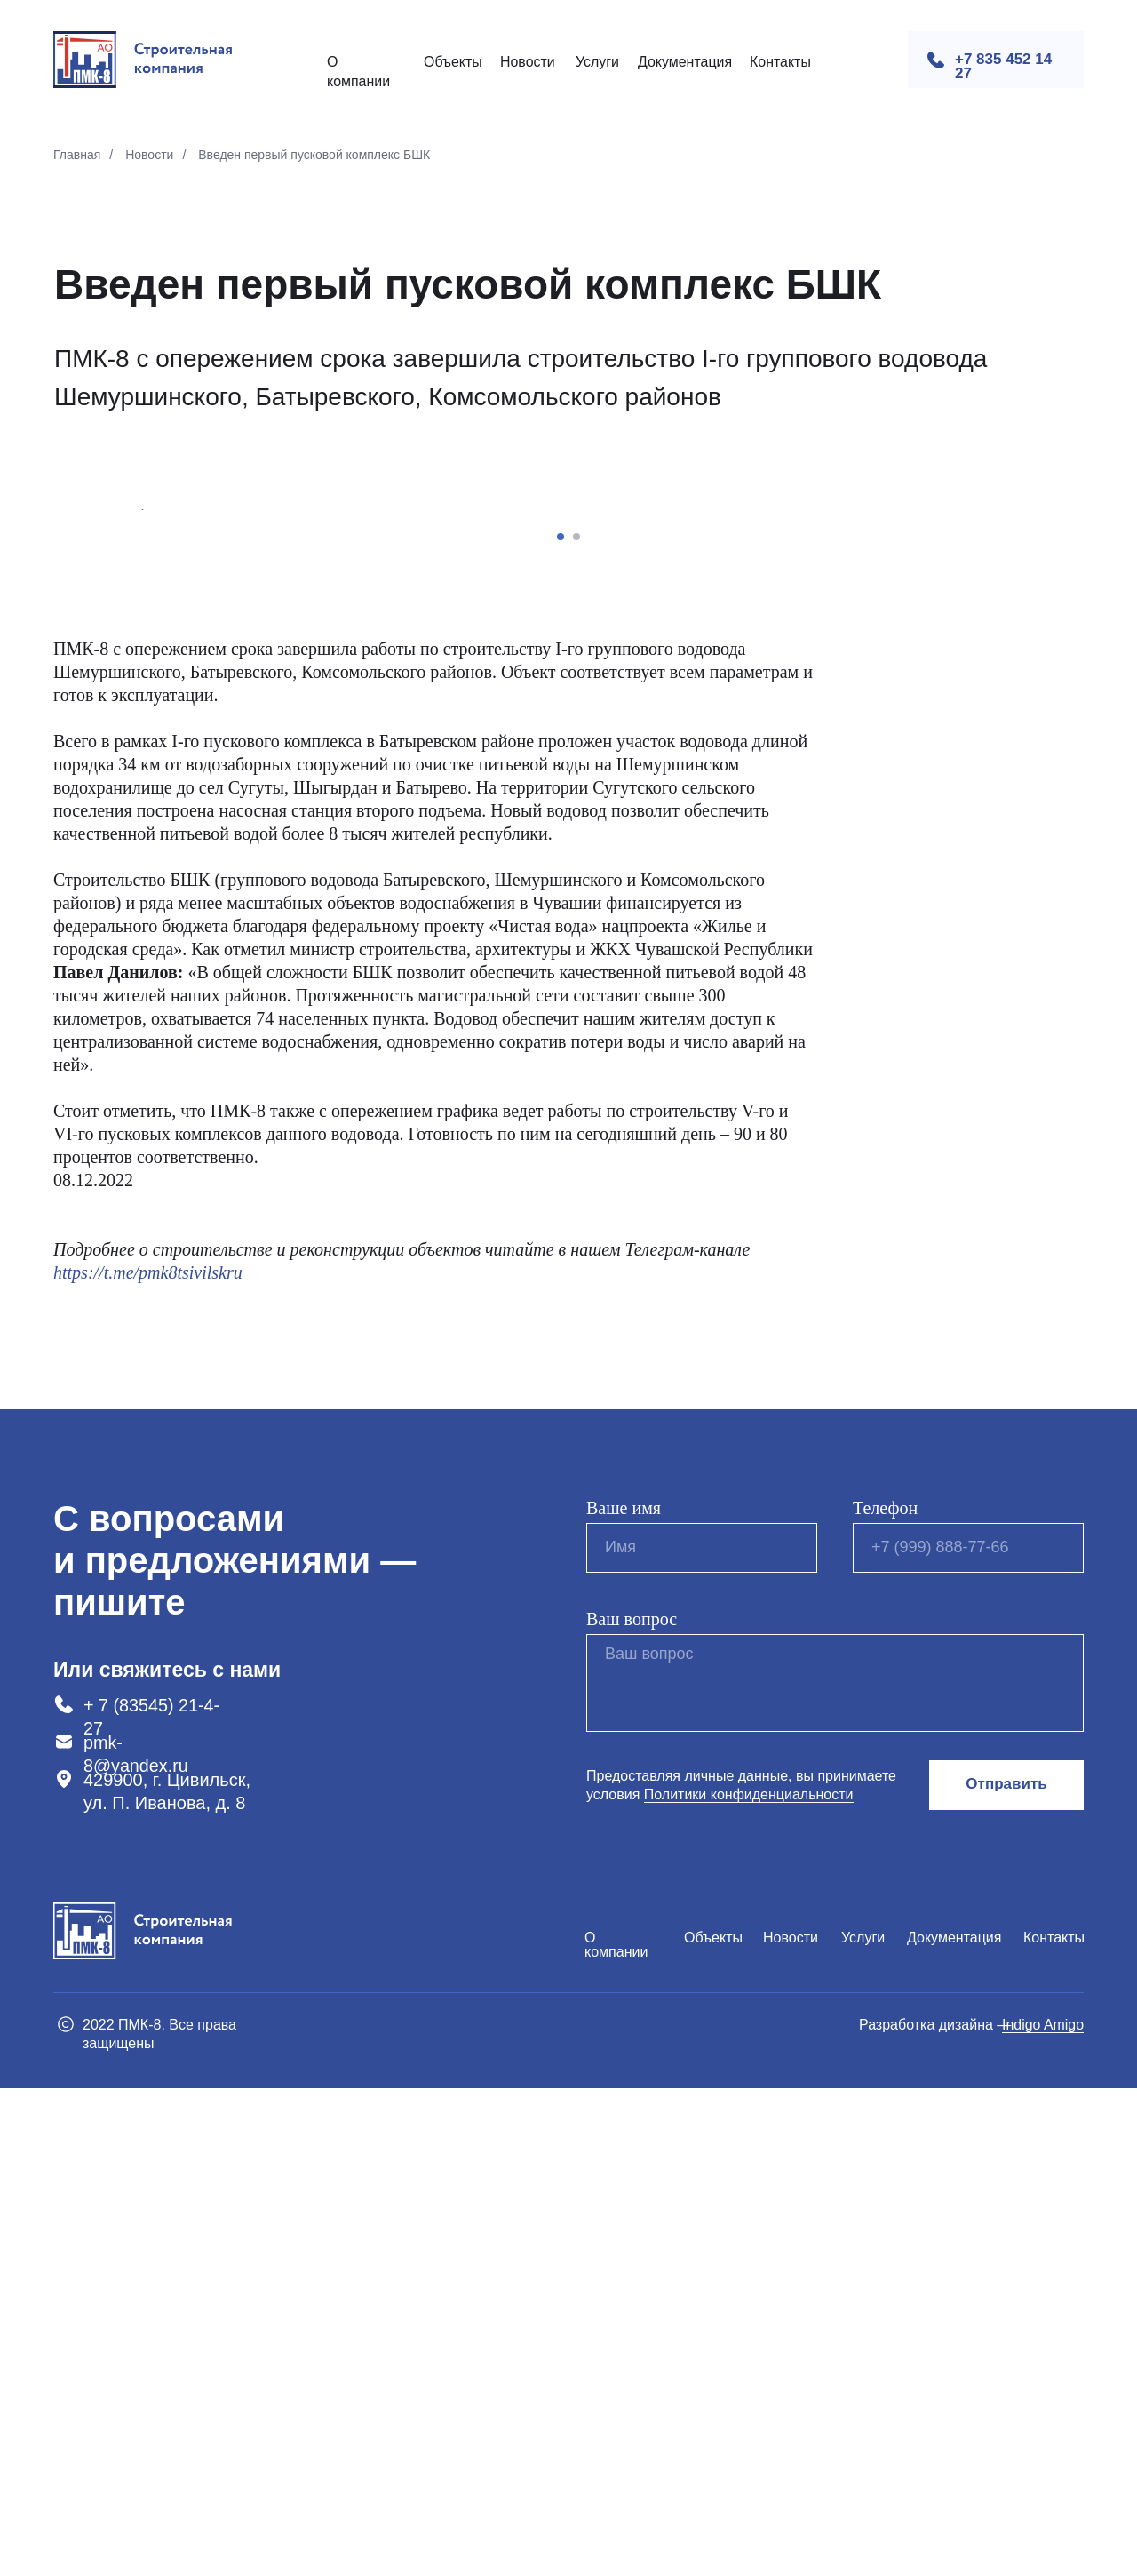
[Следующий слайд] (995, 753)
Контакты (780, 61)
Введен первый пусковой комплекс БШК (314, 155)
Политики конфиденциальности (749, 2282)
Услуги (597, 61)
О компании (616, 2432)
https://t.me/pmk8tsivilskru (148, 1760)
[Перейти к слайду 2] (576, 1024)
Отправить (1006, 2272)
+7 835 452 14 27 (1003, 66)
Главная (76, 155)
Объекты (453, 61)
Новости (527, 61)
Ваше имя (623, 1996)
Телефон (885, 1996)
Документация (685, 61)
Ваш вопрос (631, 2107)
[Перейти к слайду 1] (560, 1024)
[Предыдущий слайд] (142, 753)
